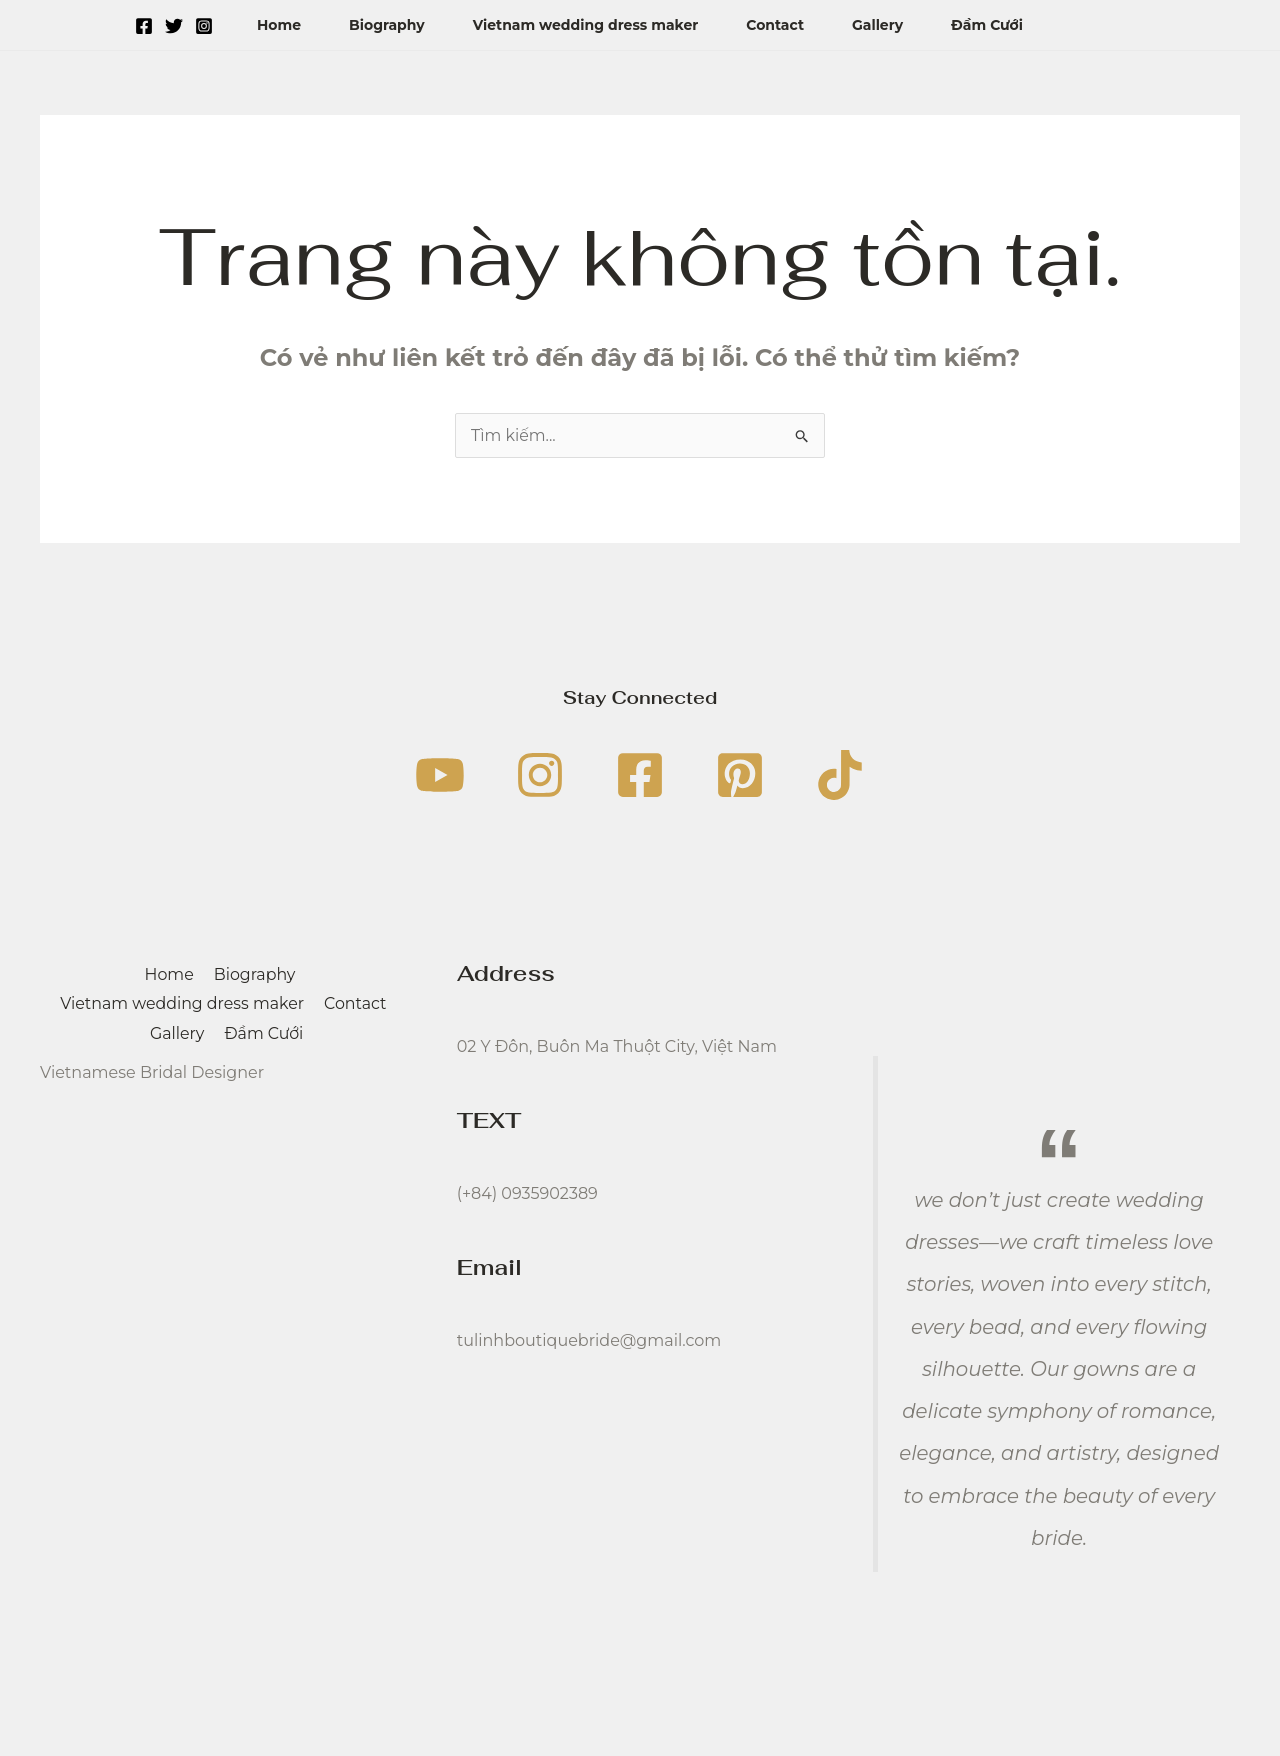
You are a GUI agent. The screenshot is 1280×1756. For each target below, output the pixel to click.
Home (279, 25)
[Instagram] (204, 26)
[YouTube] (440, 775)
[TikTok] (840, 775)
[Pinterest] (740, 775)
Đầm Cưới (987, 25)
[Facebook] (144, 26)
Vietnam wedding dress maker (586, 25)
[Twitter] (174, 26)
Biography (387, 25)
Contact (775, 25)
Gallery (877, 25)
